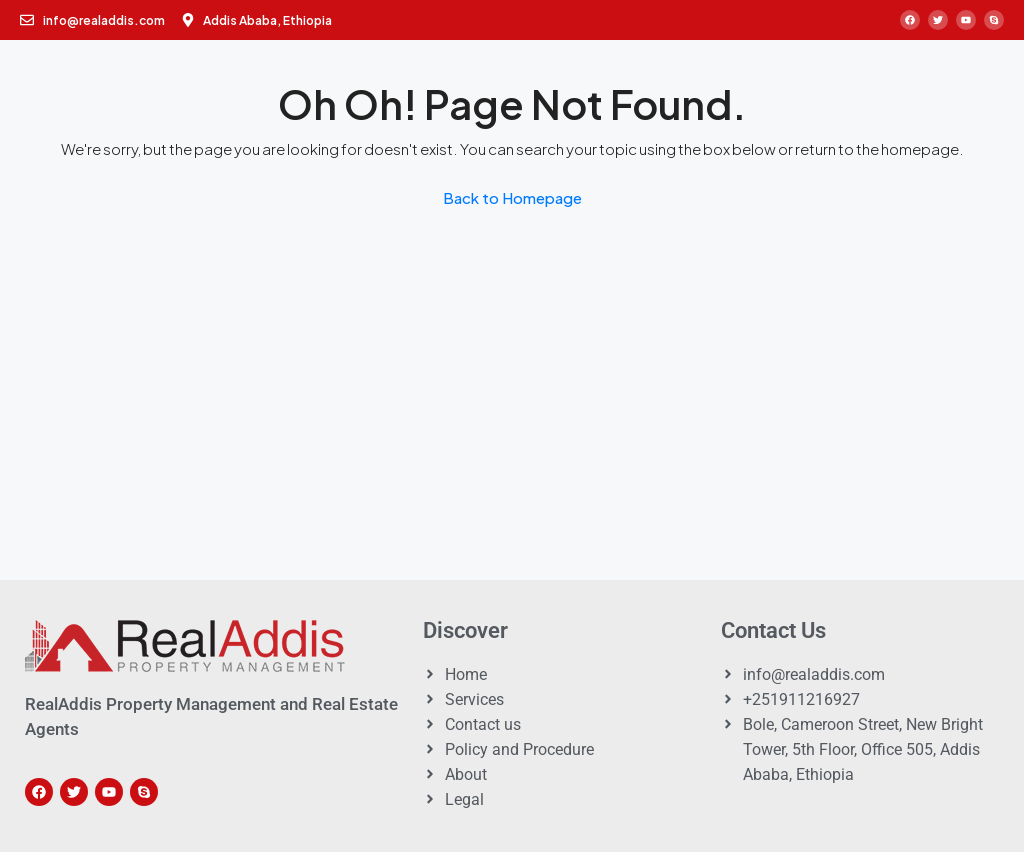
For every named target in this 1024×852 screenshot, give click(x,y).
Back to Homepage (512, 197)
